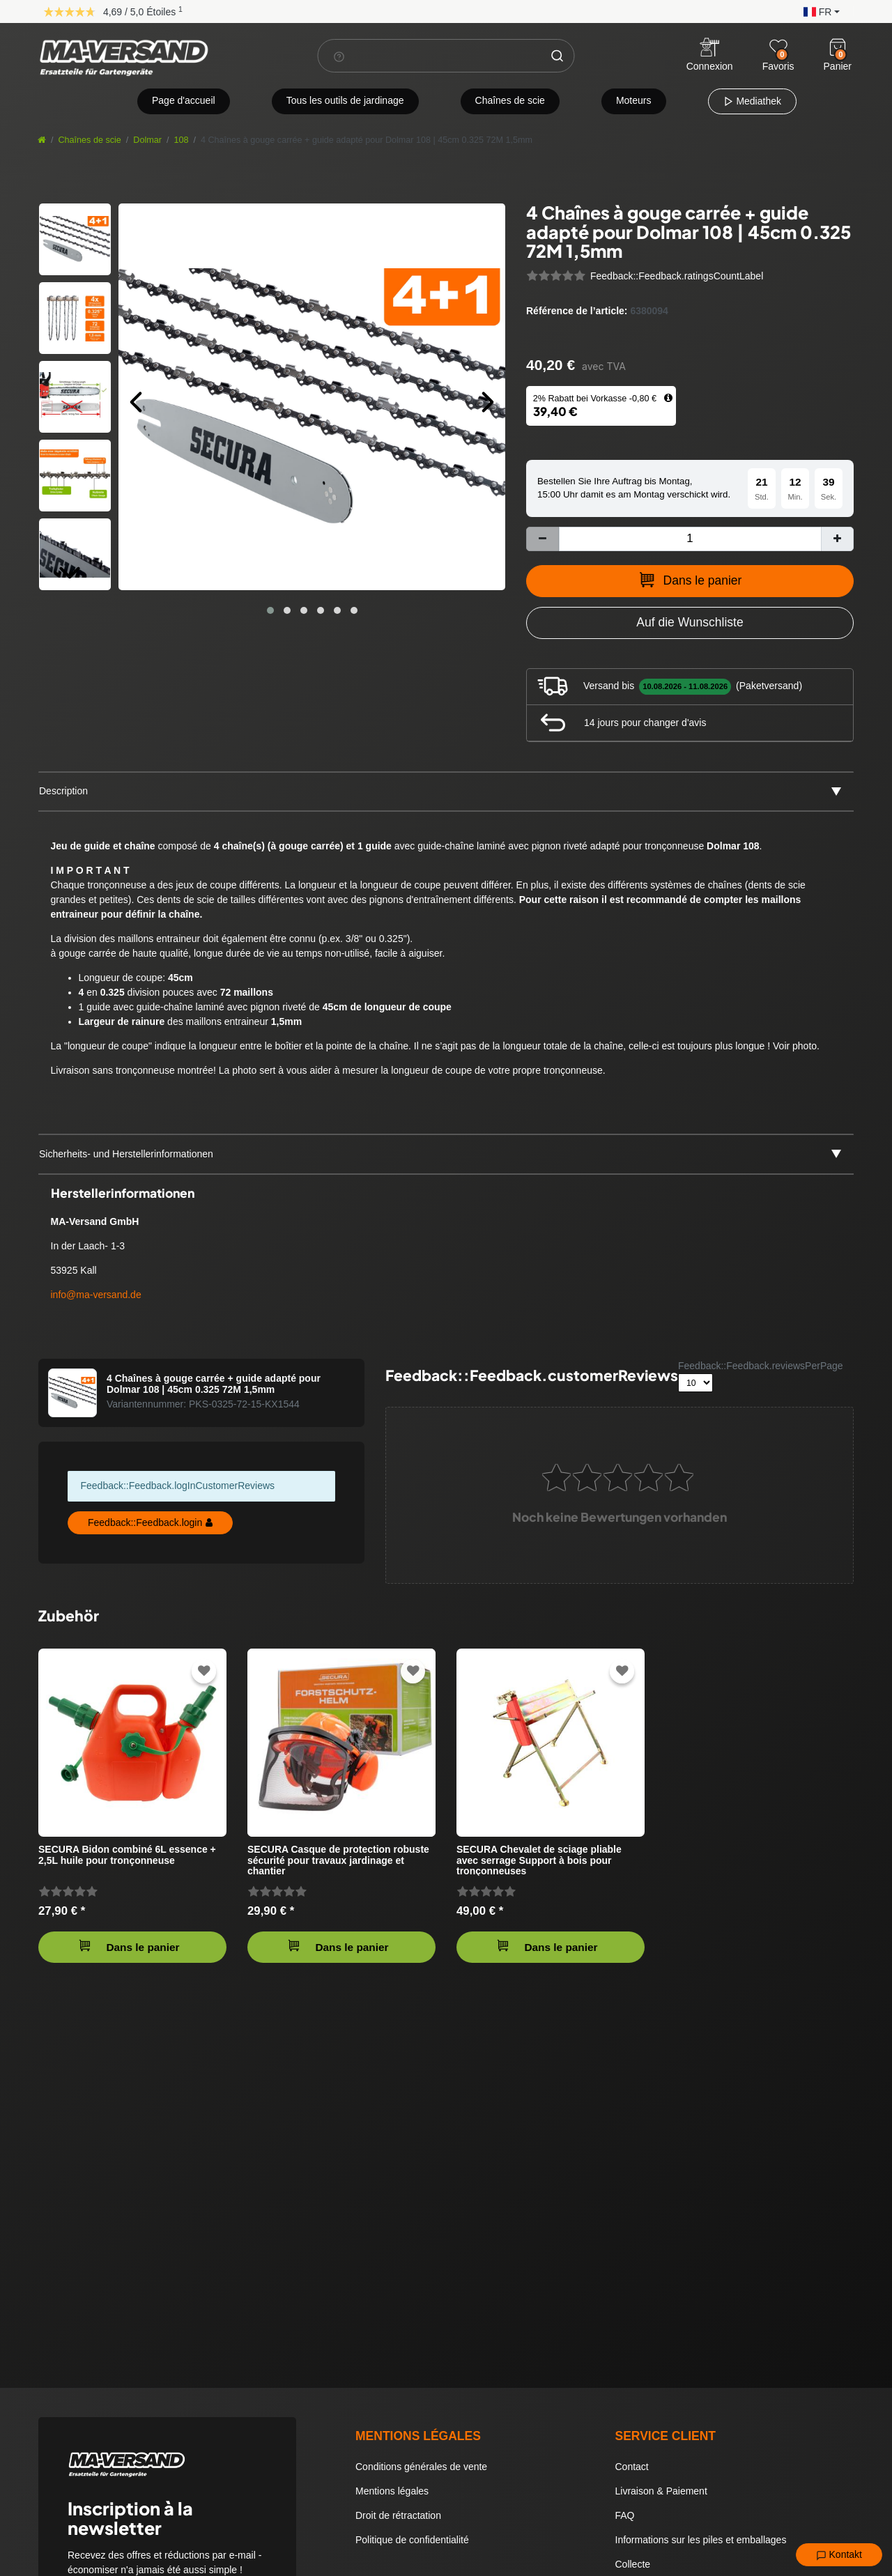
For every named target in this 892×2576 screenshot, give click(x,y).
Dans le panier (690, 580)
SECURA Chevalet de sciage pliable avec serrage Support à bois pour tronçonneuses (539, 1860)
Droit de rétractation (398, 2515)
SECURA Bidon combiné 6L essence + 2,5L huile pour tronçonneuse (127, 1854)
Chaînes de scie (510, 100)
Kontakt (839, 2555)
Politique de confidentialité (412, 2539)
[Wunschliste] (778, 47)
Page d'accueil (183, 100)
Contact (632, 2466)
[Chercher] (557, 56)
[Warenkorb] (837, 47)
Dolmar (147, 140)
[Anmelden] (709, 56)
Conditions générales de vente (421, 2466)
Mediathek (752, 101)
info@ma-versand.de (96, 1294)
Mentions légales (392, 2491)
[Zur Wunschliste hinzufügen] (690, 623)
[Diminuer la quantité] (542, 539)
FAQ (625, 2515)
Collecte (633, 2564)
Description (63, 790)
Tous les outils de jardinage (345, 100)
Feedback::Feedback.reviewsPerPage (760, 1365)
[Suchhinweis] (339, 56)
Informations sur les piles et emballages (701, 2539)
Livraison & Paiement (661, 2491)
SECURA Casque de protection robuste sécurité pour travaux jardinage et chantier (338, 1860)
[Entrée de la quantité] (690, 539)
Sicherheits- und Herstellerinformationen (126, 1153)
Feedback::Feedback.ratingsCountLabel (676, 275)
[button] (818, 11)
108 (181, 140)
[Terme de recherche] (429, 56)
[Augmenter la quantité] (837, 539)
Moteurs (634, 100)
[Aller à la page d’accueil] (42, 140)
